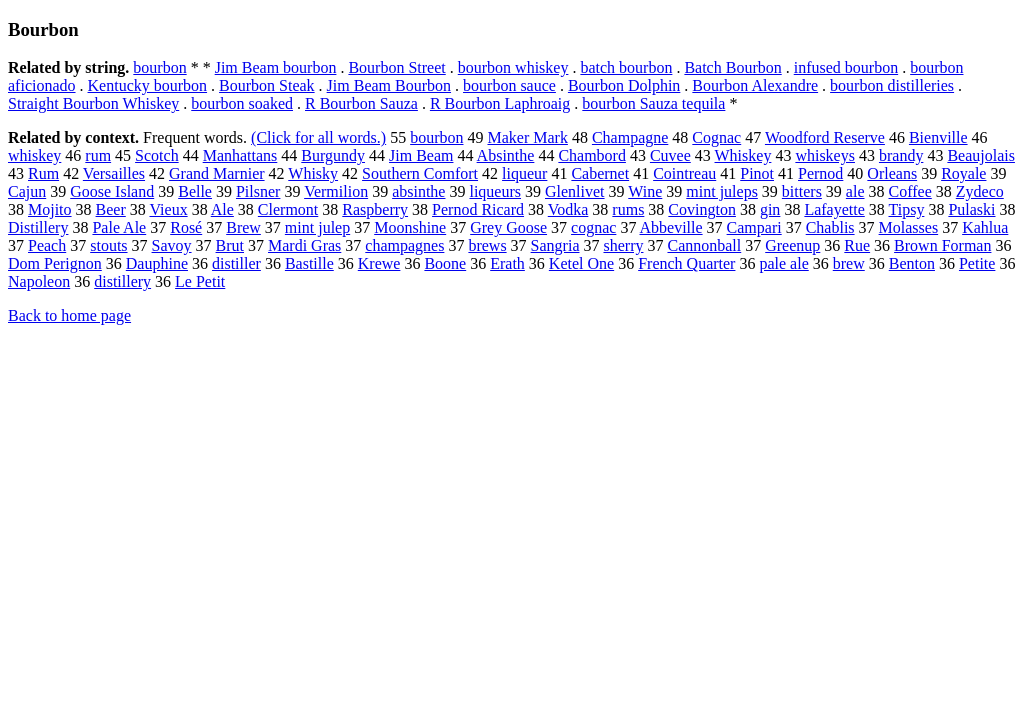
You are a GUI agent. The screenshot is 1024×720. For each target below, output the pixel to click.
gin (770, 209)
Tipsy (907, 209)
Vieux (168, 209)
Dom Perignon (55, 263)
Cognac (716, 137)
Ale (222, 209)
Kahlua (985, 227)
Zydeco (980, 191)
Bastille (309, 263)
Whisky (313, 173)
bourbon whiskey (513, 67)
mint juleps (722, 191)
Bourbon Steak (267, 85)
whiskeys (825, 155)
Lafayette (834, 209)
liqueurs (495, 191)
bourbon (159, 67)
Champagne (630, 137)
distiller (236, 263)
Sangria (555, 245)
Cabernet (600, 173)
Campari (754, 227)
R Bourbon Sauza (361, 103)
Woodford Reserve (825, 137)
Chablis (830, 227)
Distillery (38, 227)
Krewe (379, 263)
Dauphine (157, 263)
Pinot (757, 173)
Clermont (288, 209)
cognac (593, 227)
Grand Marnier (217, 173)
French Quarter (686, 263)
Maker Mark (527, 137)
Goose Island (112, 191)
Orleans (892, 173)
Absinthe (506, 155)
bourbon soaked (242, 103)
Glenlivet (575, 191)
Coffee (910, 191)
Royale (963, 173)
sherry (623, 245)
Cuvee (670, 155)
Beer (111, 209)
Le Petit (200, 281)
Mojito (50, 209)
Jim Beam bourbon (276, 67)
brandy (901, 155)
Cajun (27, 191)
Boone (445, 263)
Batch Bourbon (732, 67)
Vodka (568, 209)
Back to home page (69, 315)
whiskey (34, 155)
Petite (977, 263)
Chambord (592, 155)
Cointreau (684, 173)
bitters (802, 191)
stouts (108, 245)
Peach (47, 245)
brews (487, 245)
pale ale (783, 263)
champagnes (404, 245)
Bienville (938, 137)
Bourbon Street (396, 67)
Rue (857, 245)
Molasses (909, 227)
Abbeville (671, 227)
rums (628, 209)
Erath (507, 263)
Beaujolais (981, 155)
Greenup (792, 245)
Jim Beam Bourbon (389, 85)
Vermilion (336, 191)
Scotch (157, 155)
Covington (702, 209)
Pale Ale (119, 227)
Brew (243, 227)
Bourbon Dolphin (624, 85)
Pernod (820, 173)
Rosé (186, 227)
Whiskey (743, 155)
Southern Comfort (420, 173)
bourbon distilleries (892, 85)
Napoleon (39, 281)
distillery (122, 281)
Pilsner (258, 191)
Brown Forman (942, 245)
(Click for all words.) (318, 137)
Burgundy (333, 155)
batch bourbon (626, 67)
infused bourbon (846, 67)
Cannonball (704, 245)
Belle (195, 191)
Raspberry (375, 209)
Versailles (114, 173)
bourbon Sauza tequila (653, 103)
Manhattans (240, 155)
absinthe (418, 191)
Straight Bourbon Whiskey (93, 103)
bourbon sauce (509, 85)
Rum (43, 173)
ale (855, 191)
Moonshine (410, 227)
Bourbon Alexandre (755, 85)
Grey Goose (508, 227)
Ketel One (581, 263)
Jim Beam (421, 155)
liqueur (524, 173)
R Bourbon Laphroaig (500, 103)
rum (98, 155)
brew (849, 263)
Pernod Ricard (478, 209)
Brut (230, 245)
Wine (645, 191)
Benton (912, 263)
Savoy (172, 245)
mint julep (317, 227)
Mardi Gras (304, 245)
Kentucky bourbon (148, 85)
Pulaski (971, 209)
